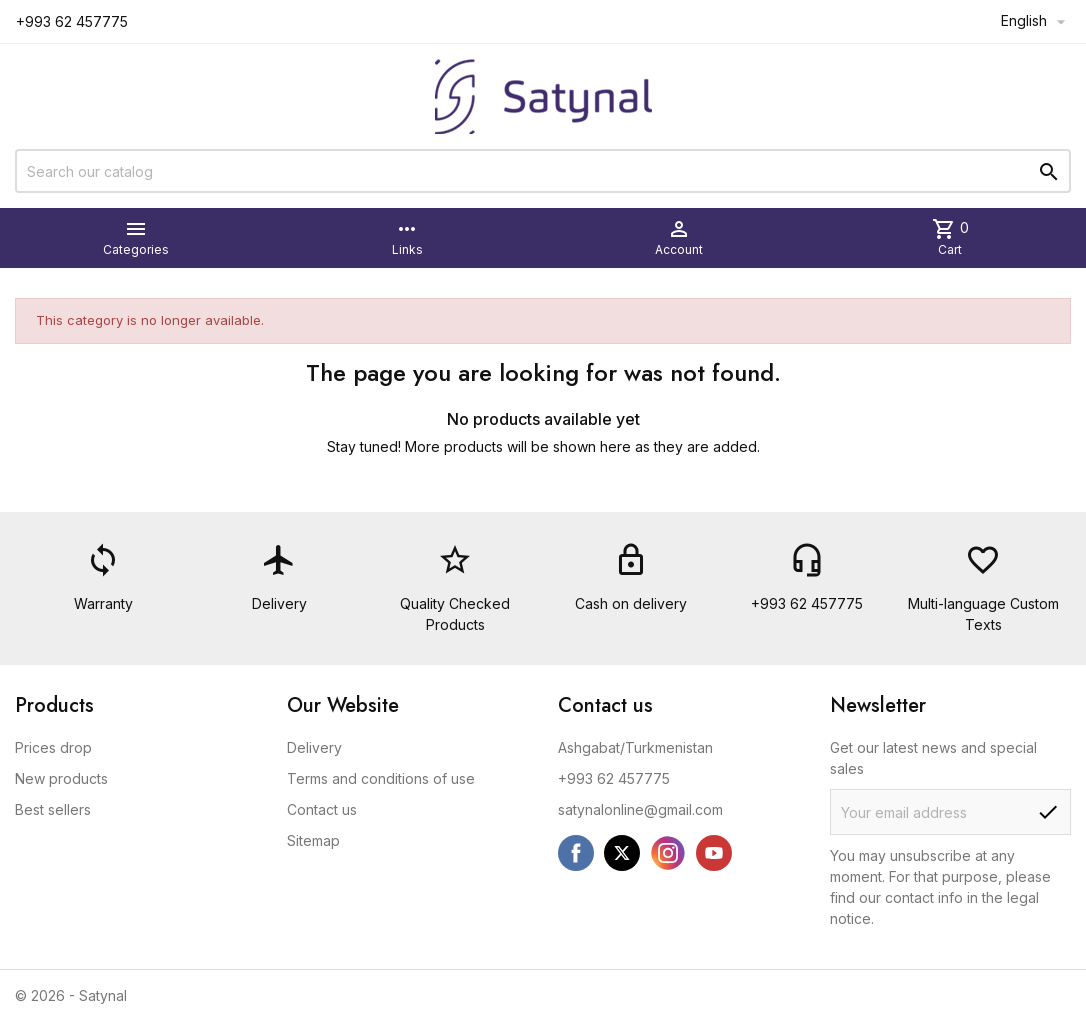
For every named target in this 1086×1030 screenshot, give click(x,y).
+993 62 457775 (614, 778)
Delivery (314, 747)
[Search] (543, 171)
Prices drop (53, 747)
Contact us (322, 809)
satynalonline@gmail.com (640, 809)
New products (61, 778)
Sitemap (313, 840)
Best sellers (53, 809)
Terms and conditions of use (381, 778)
